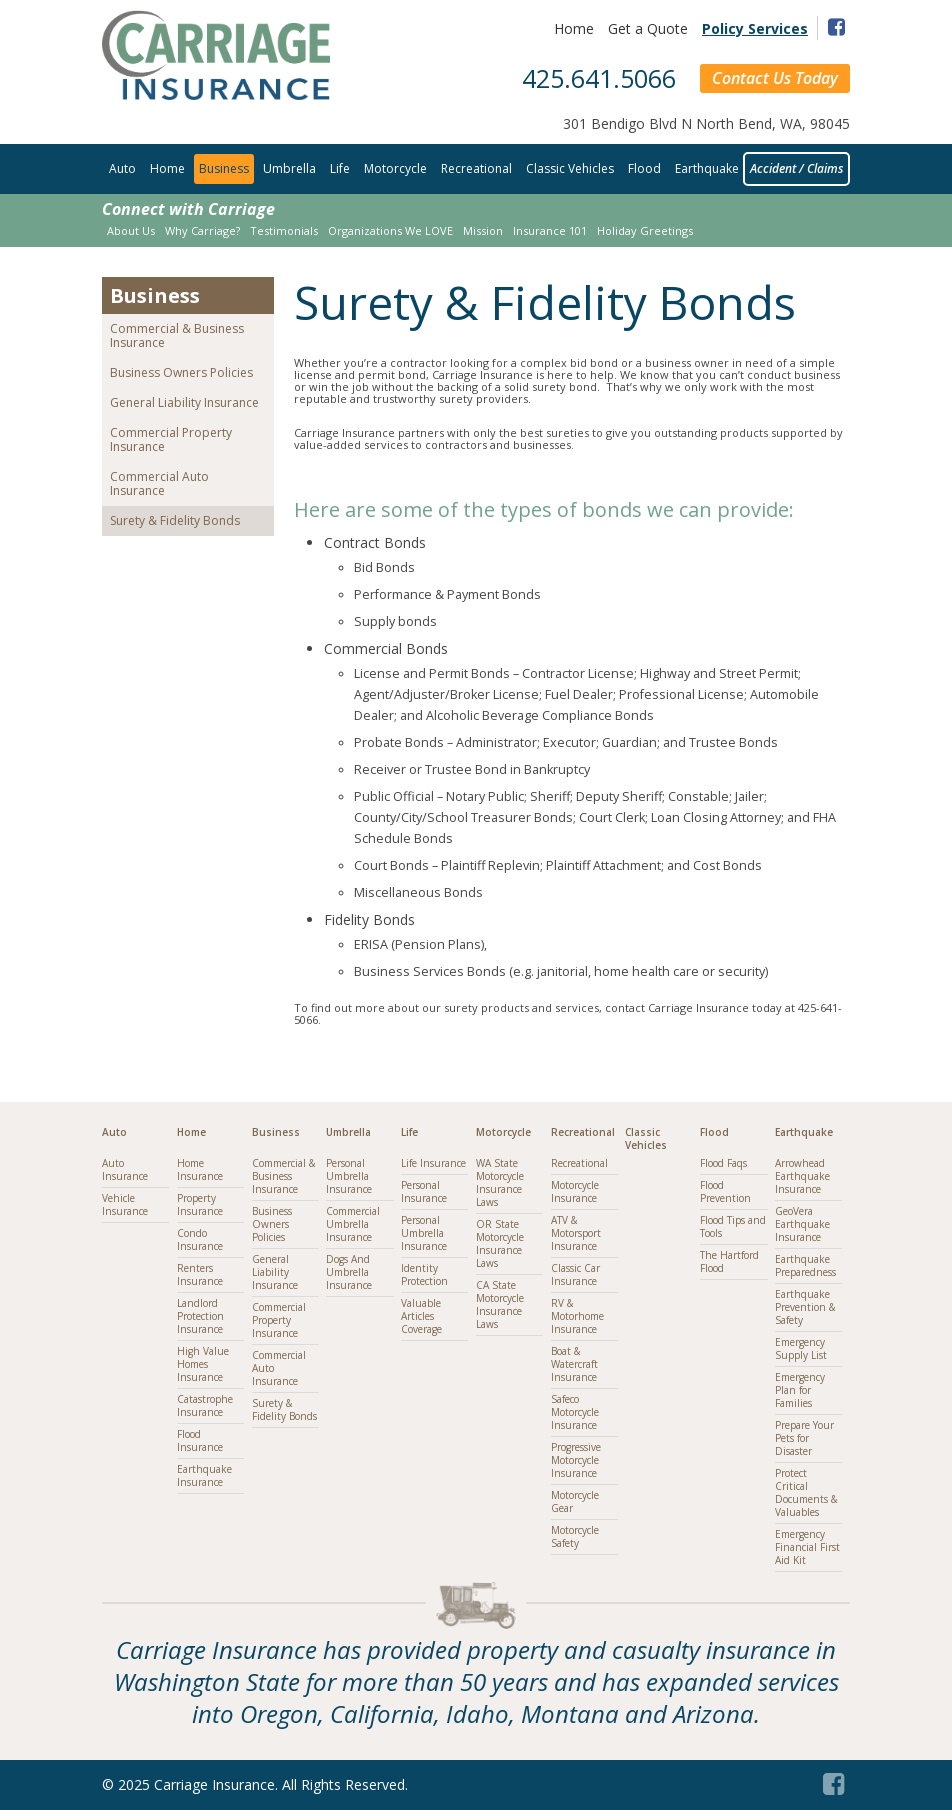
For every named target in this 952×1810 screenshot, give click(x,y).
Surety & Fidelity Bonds (175, 520)
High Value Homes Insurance (203, 1364)
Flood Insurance (200, 1440)
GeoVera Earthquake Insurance (802, 1224)
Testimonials (284, 230)
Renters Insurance (200, 1274)
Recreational (476, 168)
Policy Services (755, 28)
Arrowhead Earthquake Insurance (802, 1176)
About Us (131, 230)
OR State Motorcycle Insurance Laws (500, 1243)
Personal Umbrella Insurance (349, 1176)
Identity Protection (424, 1274)
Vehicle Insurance (125, 1204)
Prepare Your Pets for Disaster (804, 1438)
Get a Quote (648, 28)
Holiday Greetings (645, 230)
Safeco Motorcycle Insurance (575, 1412)
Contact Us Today (775, 78)
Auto (122, 168)
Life (340, 168)
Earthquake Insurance (204, 1475)
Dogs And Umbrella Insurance (349, 1272)
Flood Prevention (725, 1191)
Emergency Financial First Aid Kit (807, 1547)
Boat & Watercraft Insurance (574, 1364)
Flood (644, 168)
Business (224, 168)
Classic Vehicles (570, 168)
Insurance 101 (550, 230)
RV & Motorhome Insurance (577, 1316)
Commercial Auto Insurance (159, 483)
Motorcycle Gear (575, 1501)
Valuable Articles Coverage (421, 1316)
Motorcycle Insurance (575, 1191)
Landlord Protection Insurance (200, 1316)
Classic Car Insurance (575, 1274)
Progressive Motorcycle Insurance (576, 1460)
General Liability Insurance (184, 402)
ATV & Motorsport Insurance (576, 1233)
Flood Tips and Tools (733, 1226)
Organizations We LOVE (390, 230)
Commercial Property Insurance (171, 439)
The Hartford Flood (729, 1261)
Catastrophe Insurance (205, 1405)
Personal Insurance (424, 1191)
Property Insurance (200, 1204)
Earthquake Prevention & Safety (805, 1307)
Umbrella (289, 168)
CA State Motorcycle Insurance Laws (500, 1304)
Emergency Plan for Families (800, 1390)
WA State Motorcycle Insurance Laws (500, 1182)
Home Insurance (200, 1169)
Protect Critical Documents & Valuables (806, 1492)
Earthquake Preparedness (805, 1265)
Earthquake (707, 168)
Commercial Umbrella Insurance (353, 1224)
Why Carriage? (202, 230)
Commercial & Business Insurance (177, 335)
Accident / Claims (796, 168)
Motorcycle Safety (575, 1536)
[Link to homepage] (216, 94)
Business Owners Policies (181, 372)
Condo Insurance (200, 1239)
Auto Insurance (125, 1169)
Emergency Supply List (801, 1348)
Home (574, 28)
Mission (483, 230)
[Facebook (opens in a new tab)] (836, 1780)
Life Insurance (433, 1163)
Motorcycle (395, 168)
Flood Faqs (723, 1163)
